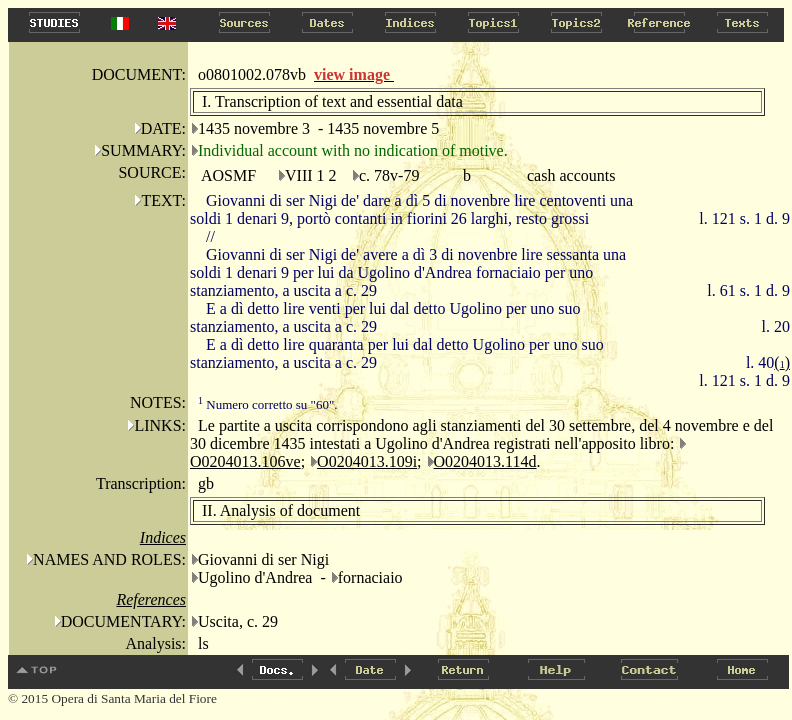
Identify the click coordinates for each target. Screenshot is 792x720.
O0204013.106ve (245, 461)
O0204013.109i (367, 461)
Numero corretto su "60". (267, 404)
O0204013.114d (485, 461)
